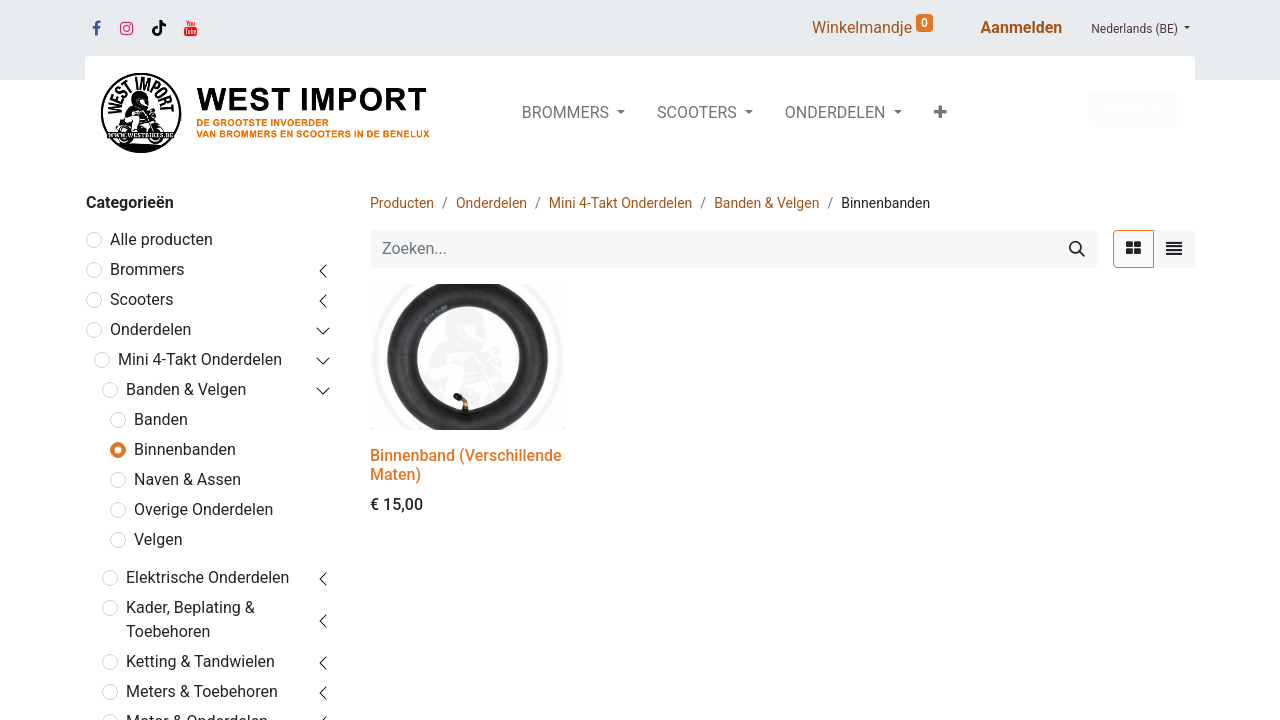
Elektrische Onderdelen (207, 577)
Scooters (142, 299)
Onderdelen (150, 329)
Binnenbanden (185, 449)
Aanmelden (1022, 27)
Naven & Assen (187, 479)
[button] (940, 113)
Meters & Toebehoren (202, 691)
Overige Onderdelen (203, 509)
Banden (161, 419)
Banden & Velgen (186, 389)
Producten (402, 203)
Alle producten (161, 239)
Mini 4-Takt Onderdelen (200, 359)
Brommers (147, 269)
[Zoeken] (1077, 249)
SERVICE (1133, 108)
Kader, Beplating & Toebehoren (190, 619)
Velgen (158, 539)
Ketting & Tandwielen (200, 661)
